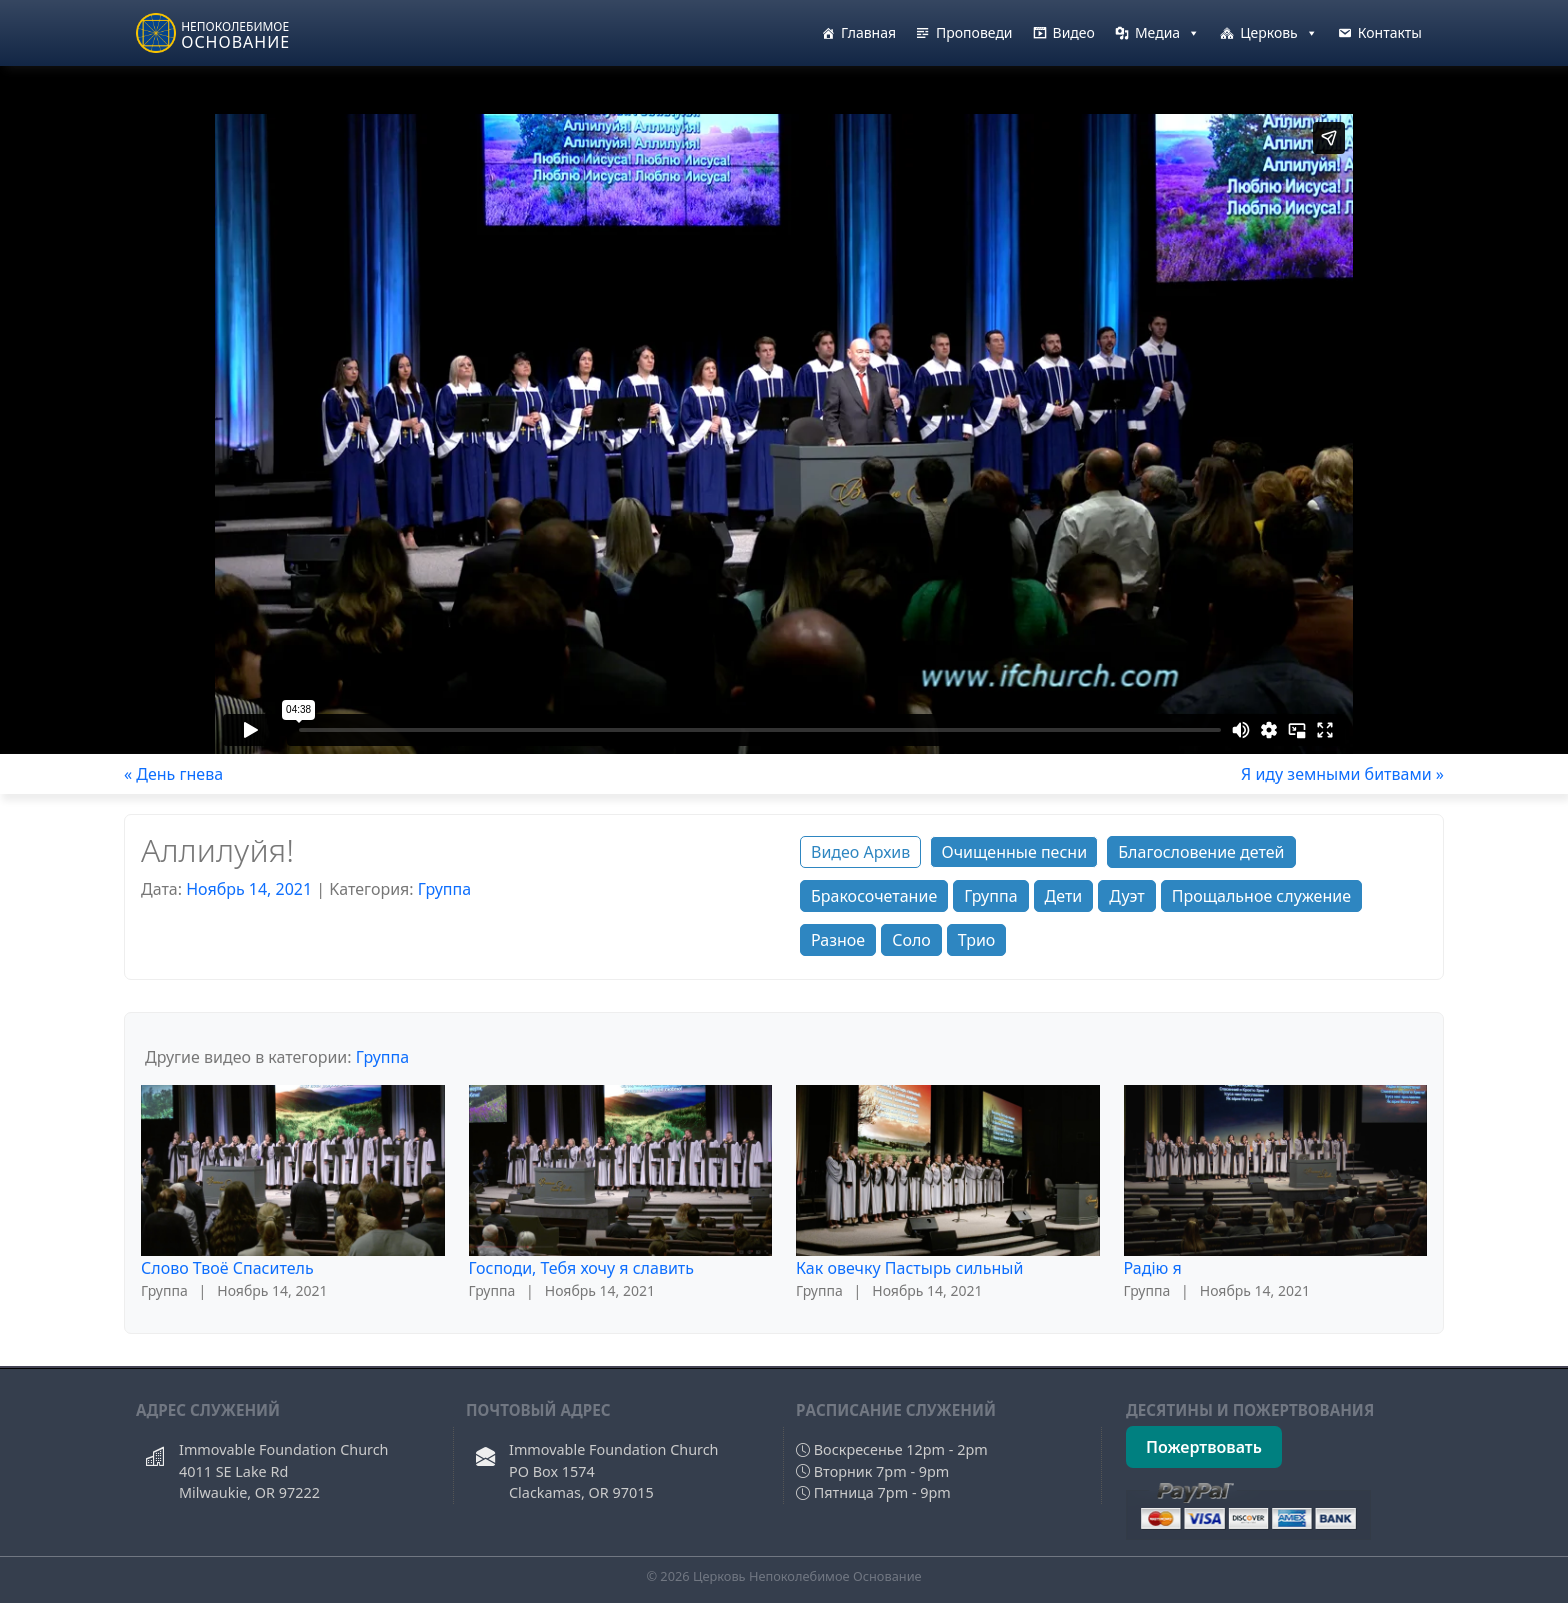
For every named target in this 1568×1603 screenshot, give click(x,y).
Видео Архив (860, 852)
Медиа (1167, 33)
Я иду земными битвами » (1342, 774)
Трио (977, 940)
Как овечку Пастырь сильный (909, 1268)
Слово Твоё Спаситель (227, 1268)
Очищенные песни (1014, 852)
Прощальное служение (1261, 896)
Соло (911, 940)
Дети (1064, 896)
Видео (1074, 32)
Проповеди (974, 32)
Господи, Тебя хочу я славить (582, 1268)
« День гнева (173, 774)
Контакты (1390, 32)
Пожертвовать (1204, 1447)
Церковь (1279, 33)
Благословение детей (1201, 852)
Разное (838, 940)
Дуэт (1126, 896)
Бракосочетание (874, 896)
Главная (868, 32)
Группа (444, 889)
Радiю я (1153, 1268)
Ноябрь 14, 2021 (249, 889)
